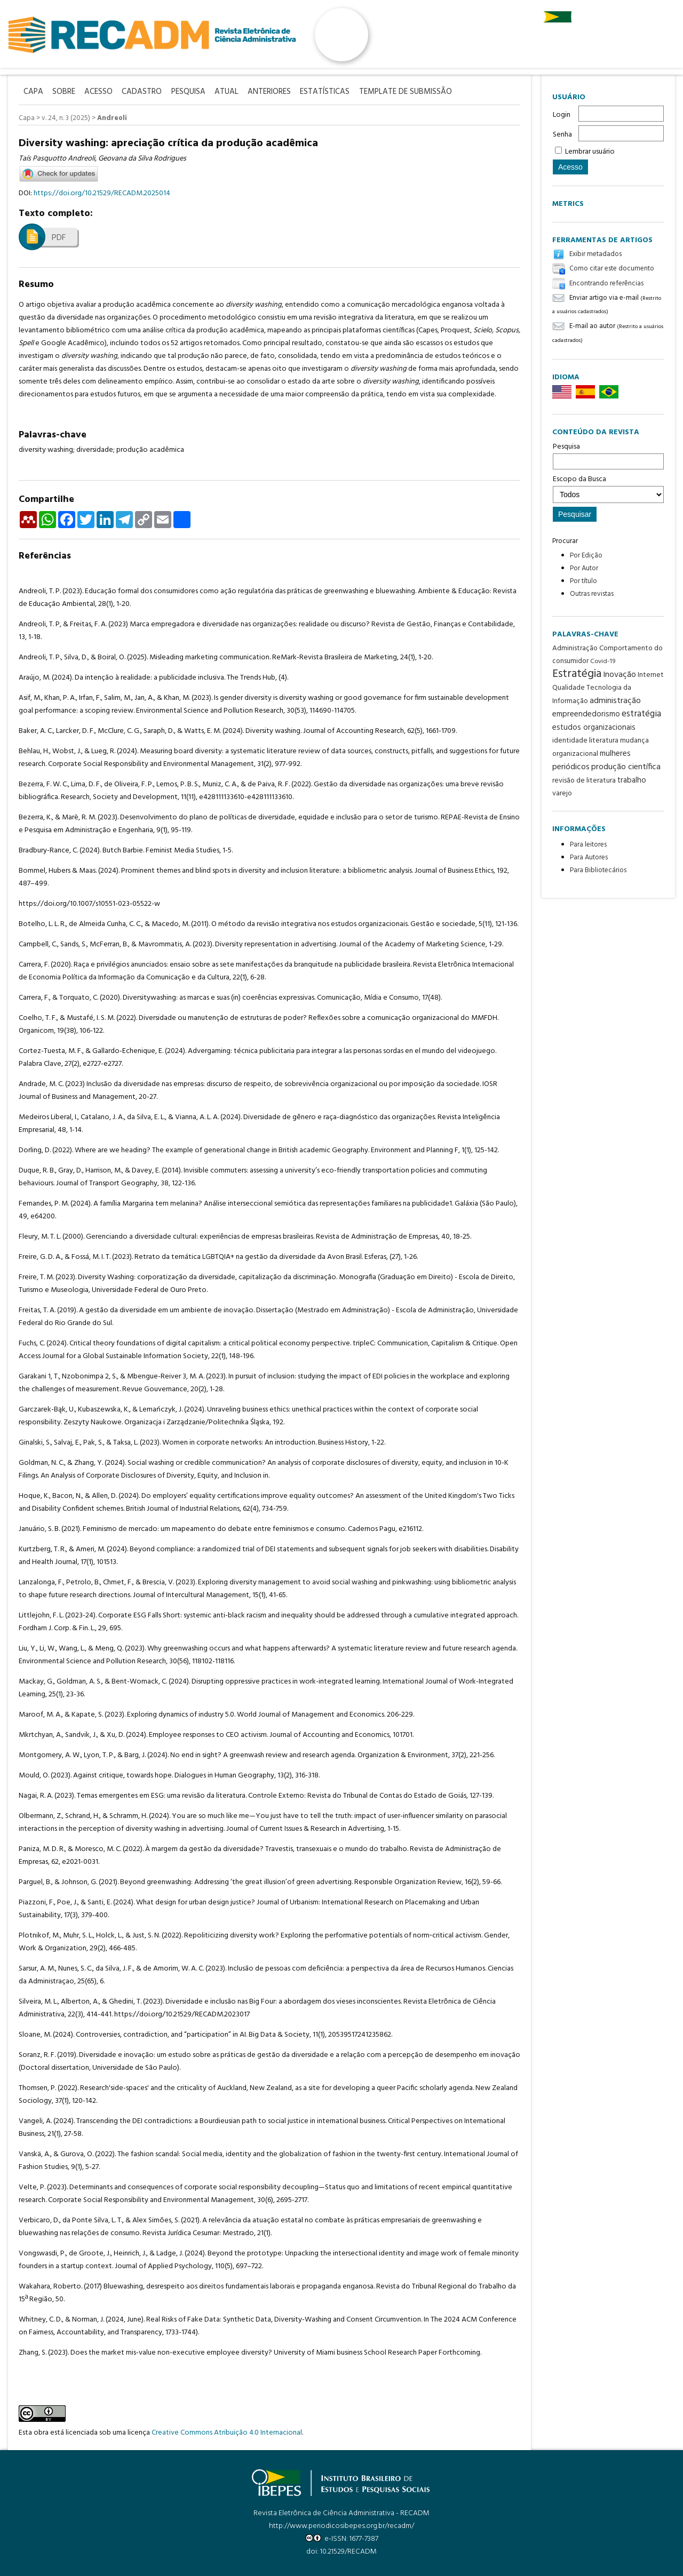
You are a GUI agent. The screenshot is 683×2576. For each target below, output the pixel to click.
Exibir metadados (595, 254)
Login (561, 115)
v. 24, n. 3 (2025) (66, 117)
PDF (59, 237)
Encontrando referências (606, 283)
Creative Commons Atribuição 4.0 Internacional (227, 2432)
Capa (27, 117)
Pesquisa (608, 455)
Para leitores (588, 844)
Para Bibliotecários (598, 870)
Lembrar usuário (590, 152)
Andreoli (112, 117)
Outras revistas (592, 594)
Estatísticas (336, 91)
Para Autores (589, 857)
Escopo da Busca (608, 488)
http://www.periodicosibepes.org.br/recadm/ (341, 2525)
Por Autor (584, 568)
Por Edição (586, 555)
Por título (583, 581)
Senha (562, 135)
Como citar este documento (611, 269)
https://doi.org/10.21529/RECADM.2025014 (102, 193)
